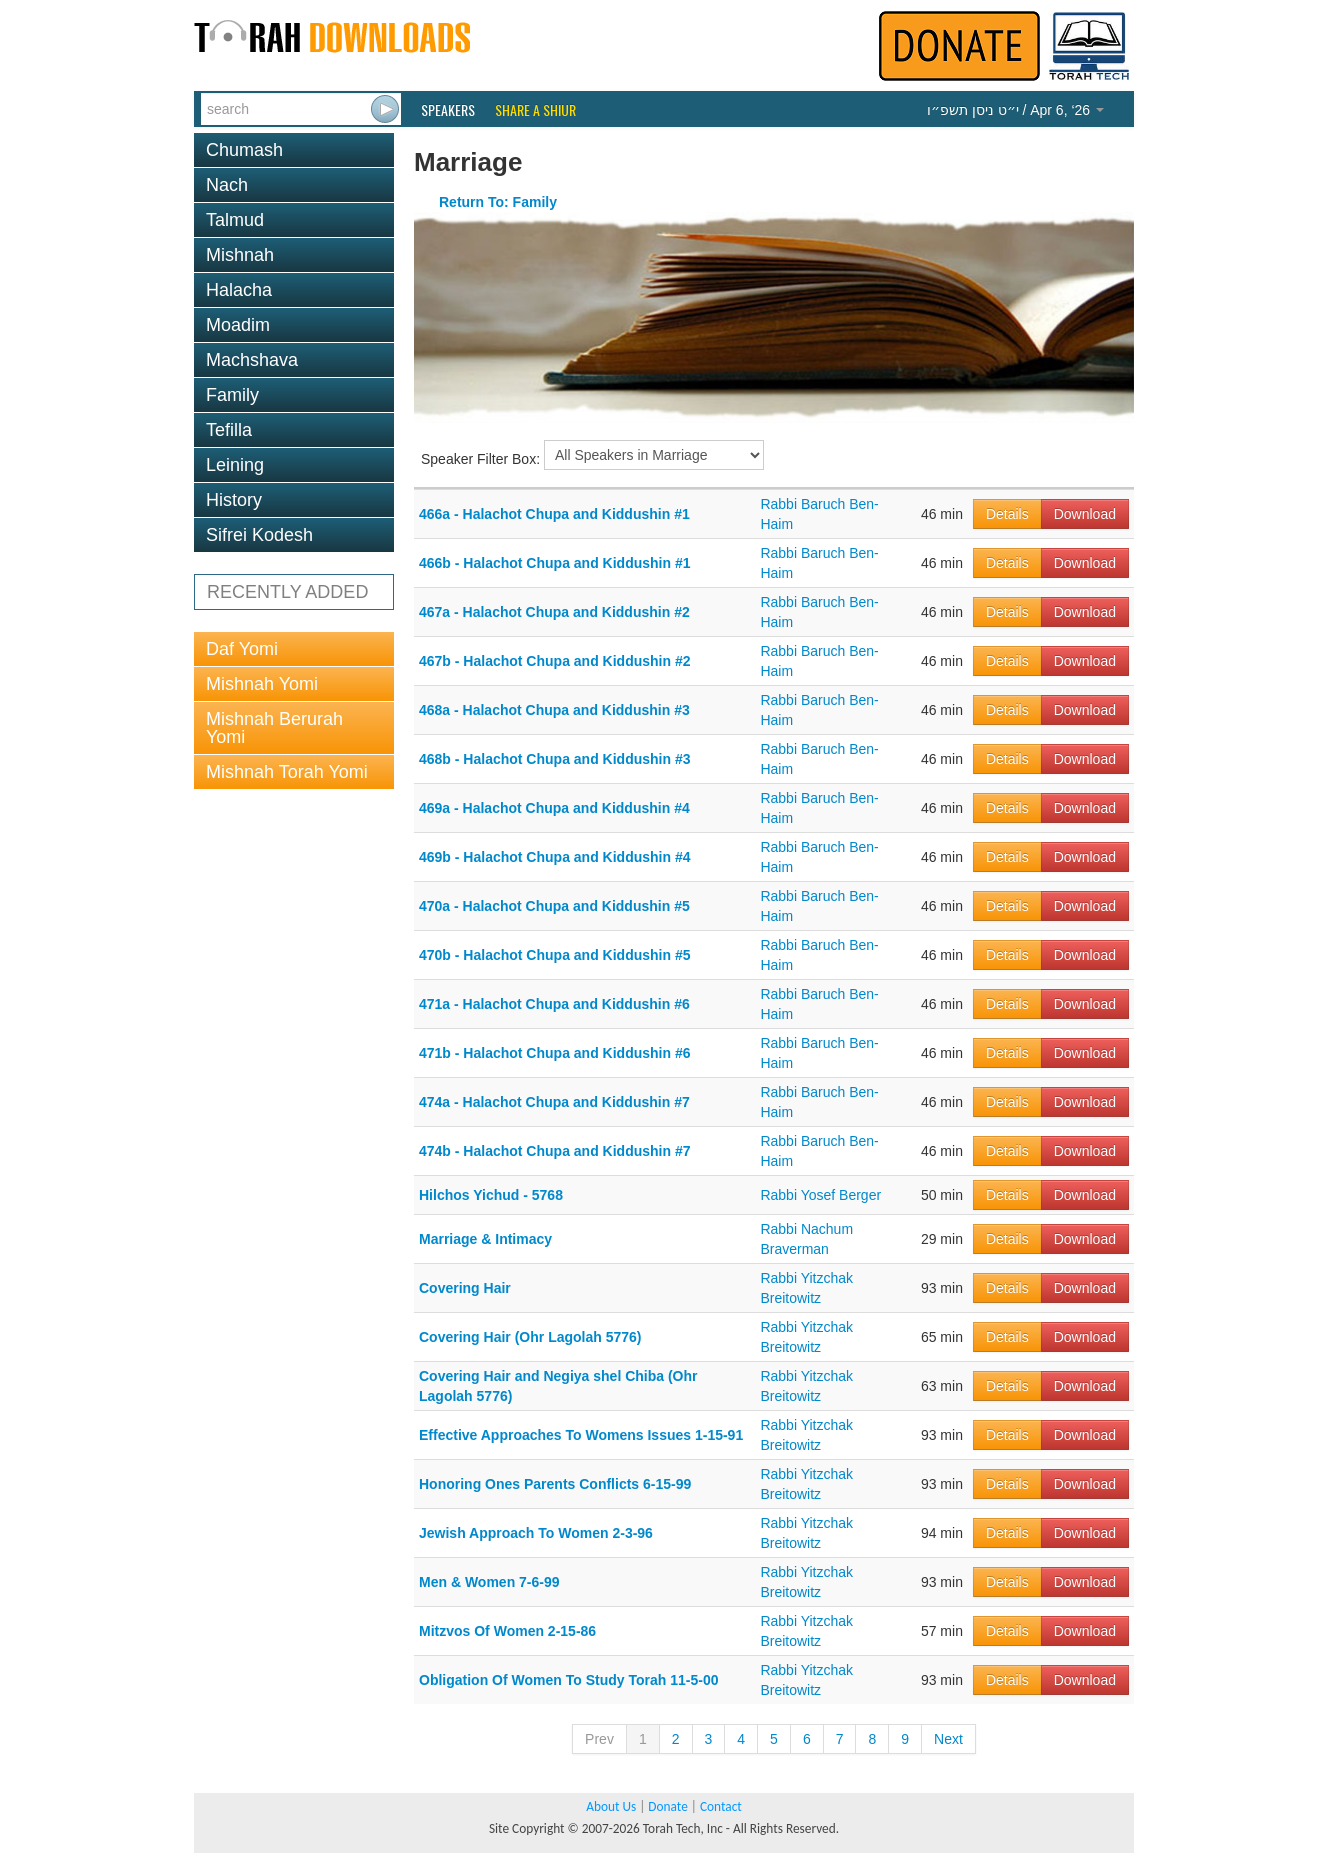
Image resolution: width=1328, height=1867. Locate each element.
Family (232, 395)
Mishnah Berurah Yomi (274, 728)
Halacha (239, 290)
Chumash (244, 150)
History (234, 500)
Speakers (448, 110)
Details (1007, 514)
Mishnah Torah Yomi (287, 772)
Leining (235, 465)
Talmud (235, 220)
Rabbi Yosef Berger (820, 1195)
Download (1085, 514)
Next (948, 1739)
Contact (721, 1806)
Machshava (252, 360)
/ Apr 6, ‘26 (1015, 110)
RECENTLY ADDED (287, 592)
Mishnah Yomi (262, 684)
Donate (667, 1806)
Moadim (238, 325)
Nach (227, 185)
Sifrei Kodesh (259, 535)
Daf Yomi (242, 649)
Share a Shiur (535, 110)
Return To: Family (498, 202)
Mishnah (240, 255)
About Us (611, 1806)
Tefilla (229, 430)
